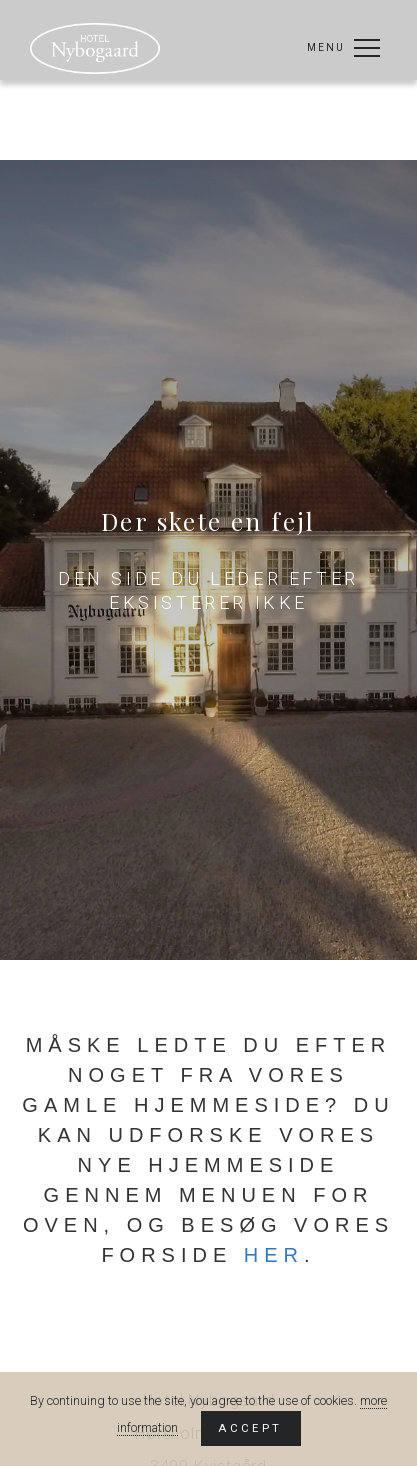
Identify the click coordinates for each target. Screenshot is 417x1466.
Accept (250, 1428)
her (274, 1255)
